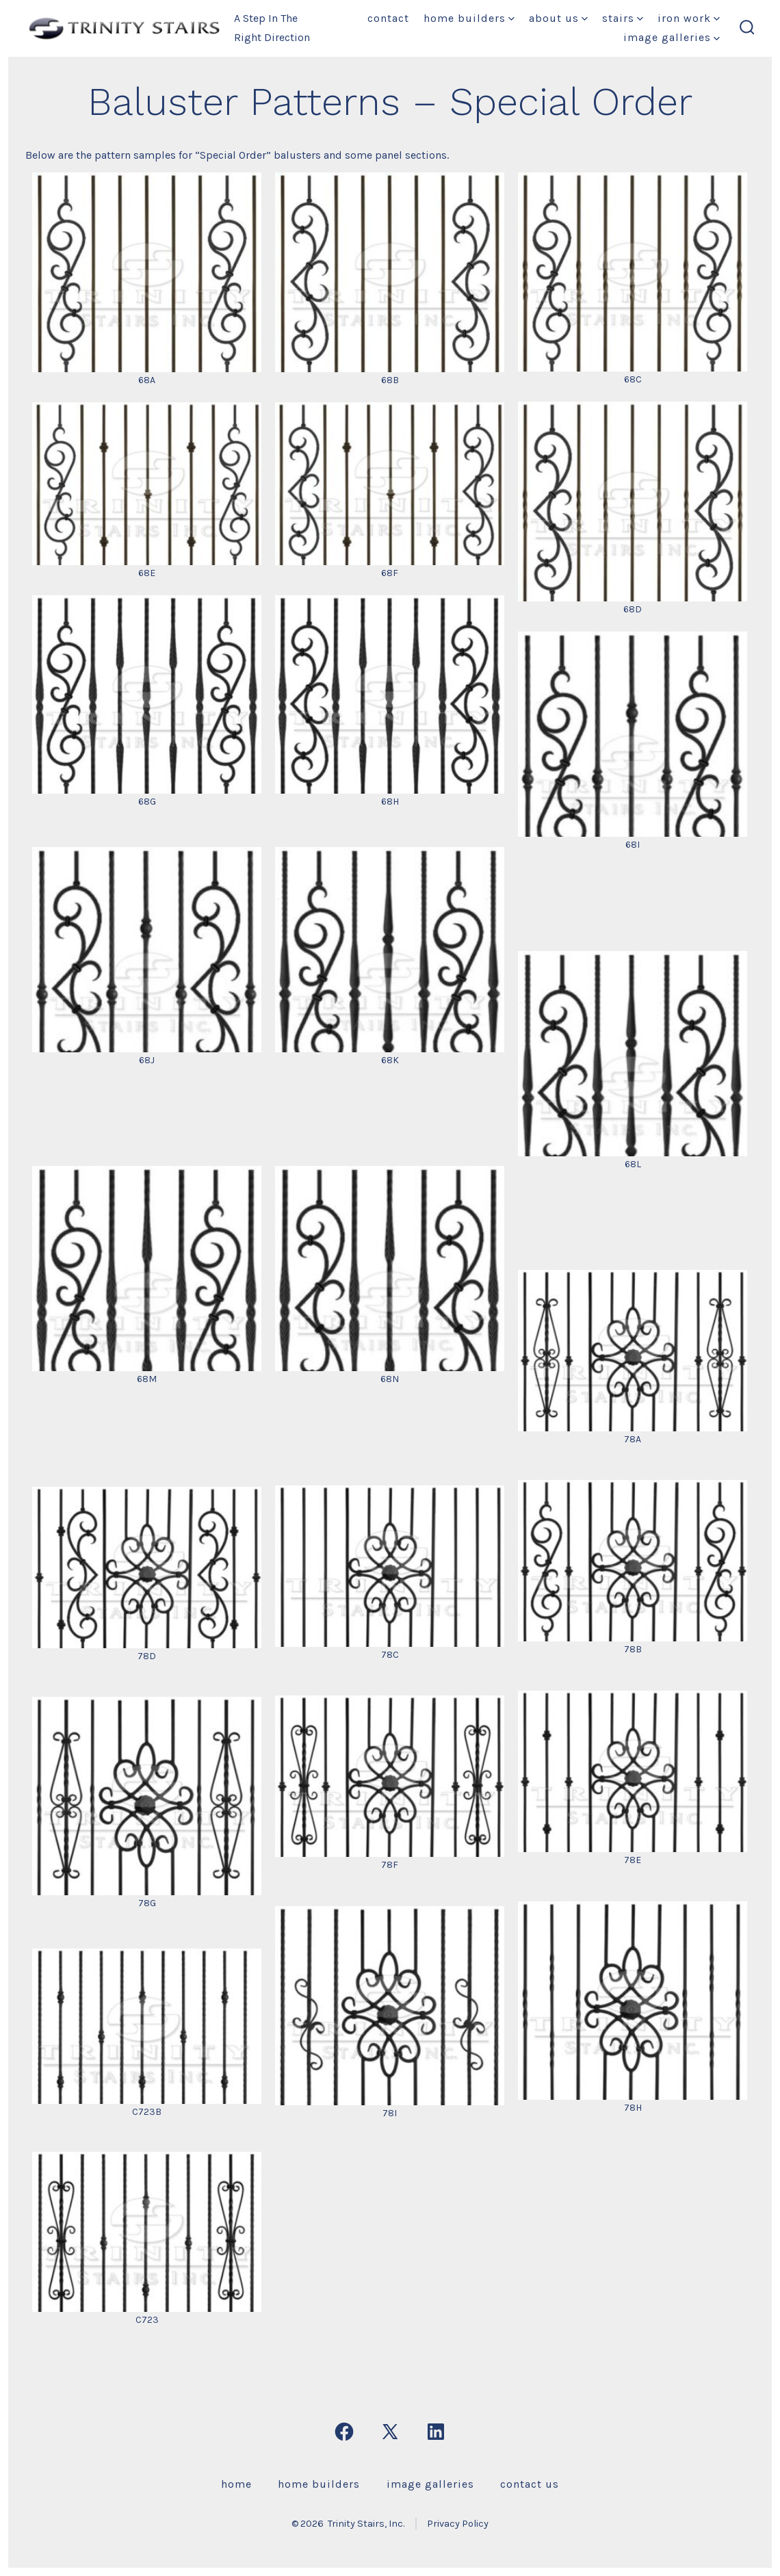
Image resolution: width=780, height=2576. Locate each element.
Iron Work (689, 18)
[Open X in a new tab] (390, 2432)
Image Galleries (671, 37)
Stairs (622, 18)
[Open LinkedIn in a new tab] (436, 2432)
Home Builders (469, 18)
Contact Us (529, 2483)
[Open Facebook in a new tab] (344, 2432)
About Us (558, 18)
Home (236, 2483)
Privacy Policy (458, 2523)
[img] (511, 19)
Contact (388, 18)
